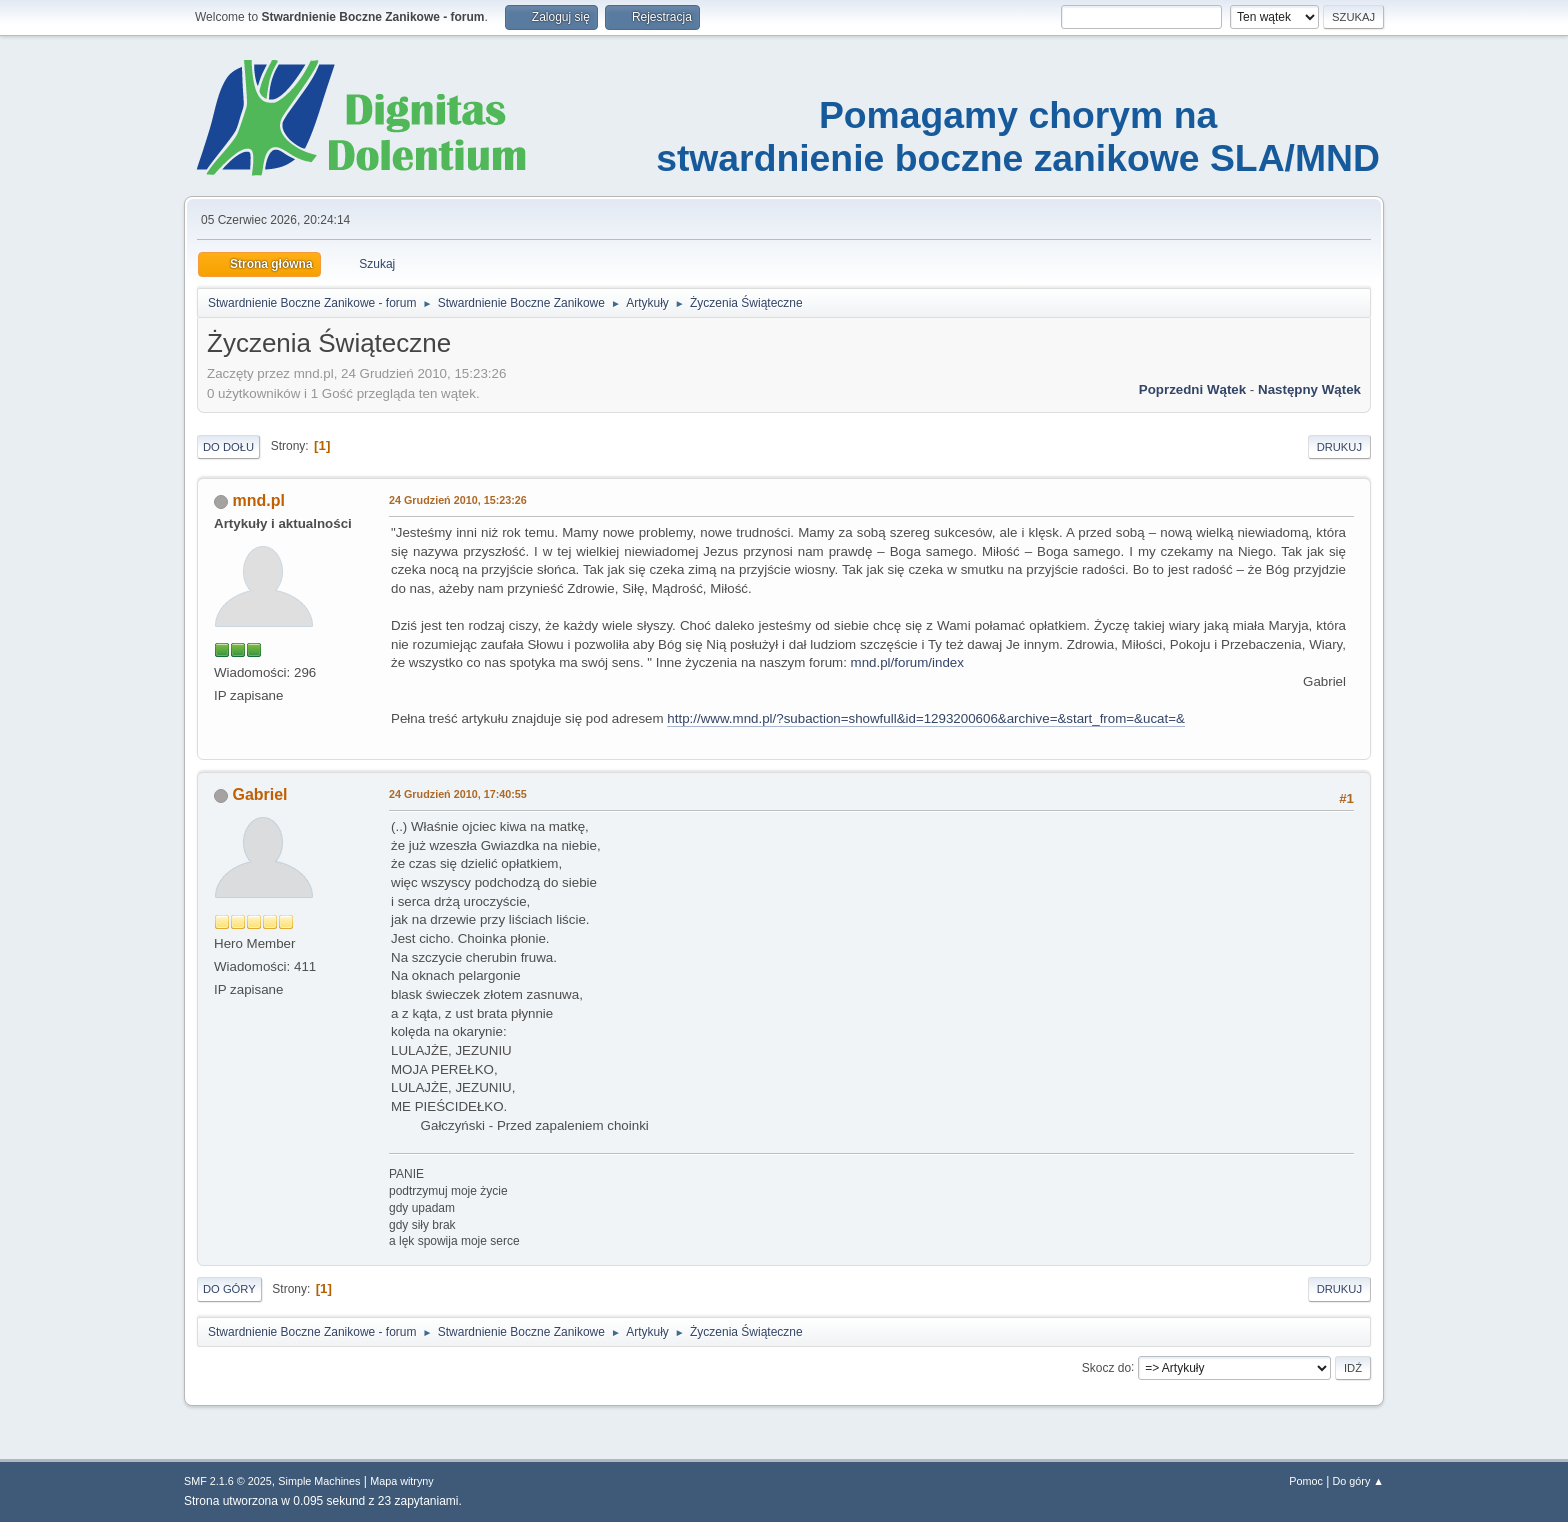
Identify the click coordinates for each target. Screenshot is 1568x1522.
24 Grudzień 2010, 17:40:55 (458, 794)
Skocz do (1106, 1367)
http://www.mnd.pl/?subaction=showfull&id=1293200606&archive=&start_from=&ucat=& (926, 718)
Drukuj (1339, 447)
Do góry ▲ (1358, 1481)
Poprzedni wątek (1192, 389)
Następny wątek (1309, 389)
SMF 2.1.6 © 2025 (228, 1481)
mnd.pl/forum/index (907, 662)
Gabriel (259, 794)
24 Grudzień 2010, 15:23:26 (458, 500)
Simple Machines (319, 1481)
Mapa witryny (402, 1481)
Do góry (229, 1289)
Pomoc (1306, 1481)
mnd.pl (258, 500)
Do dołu (228, 447)
